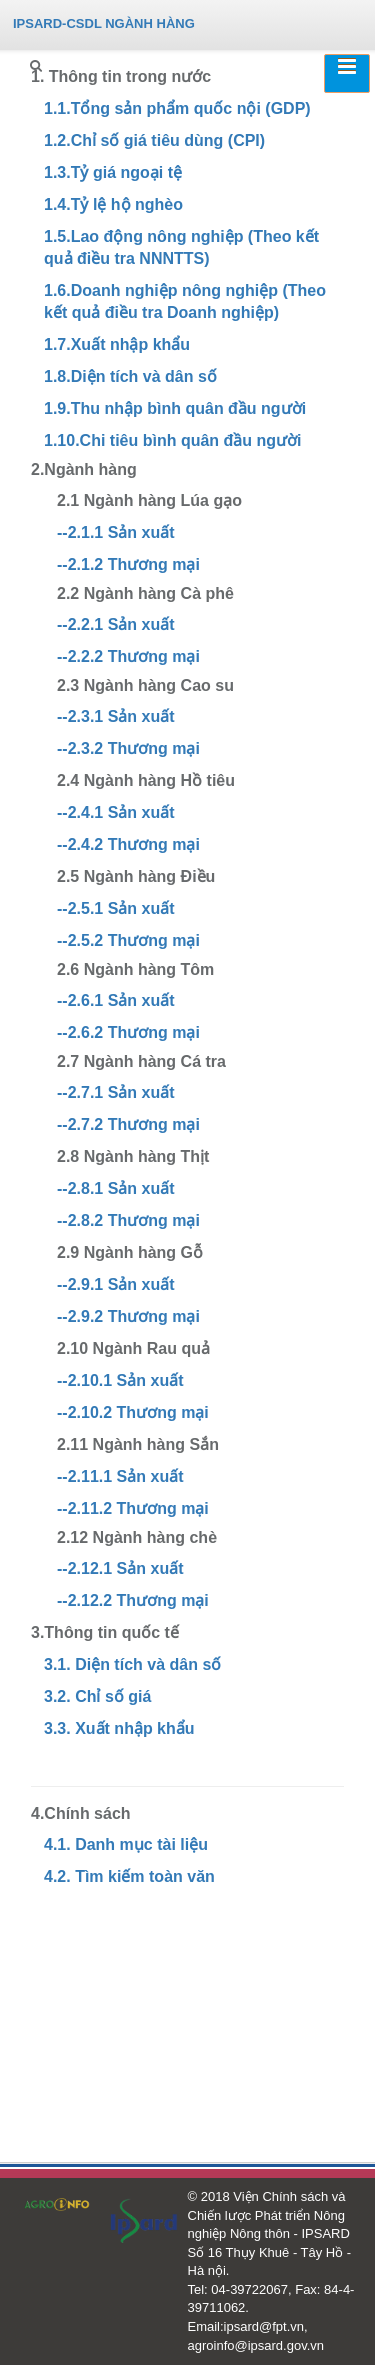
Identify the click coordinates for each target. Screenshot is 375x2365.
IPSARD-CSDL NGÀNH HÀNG (104, 23)
